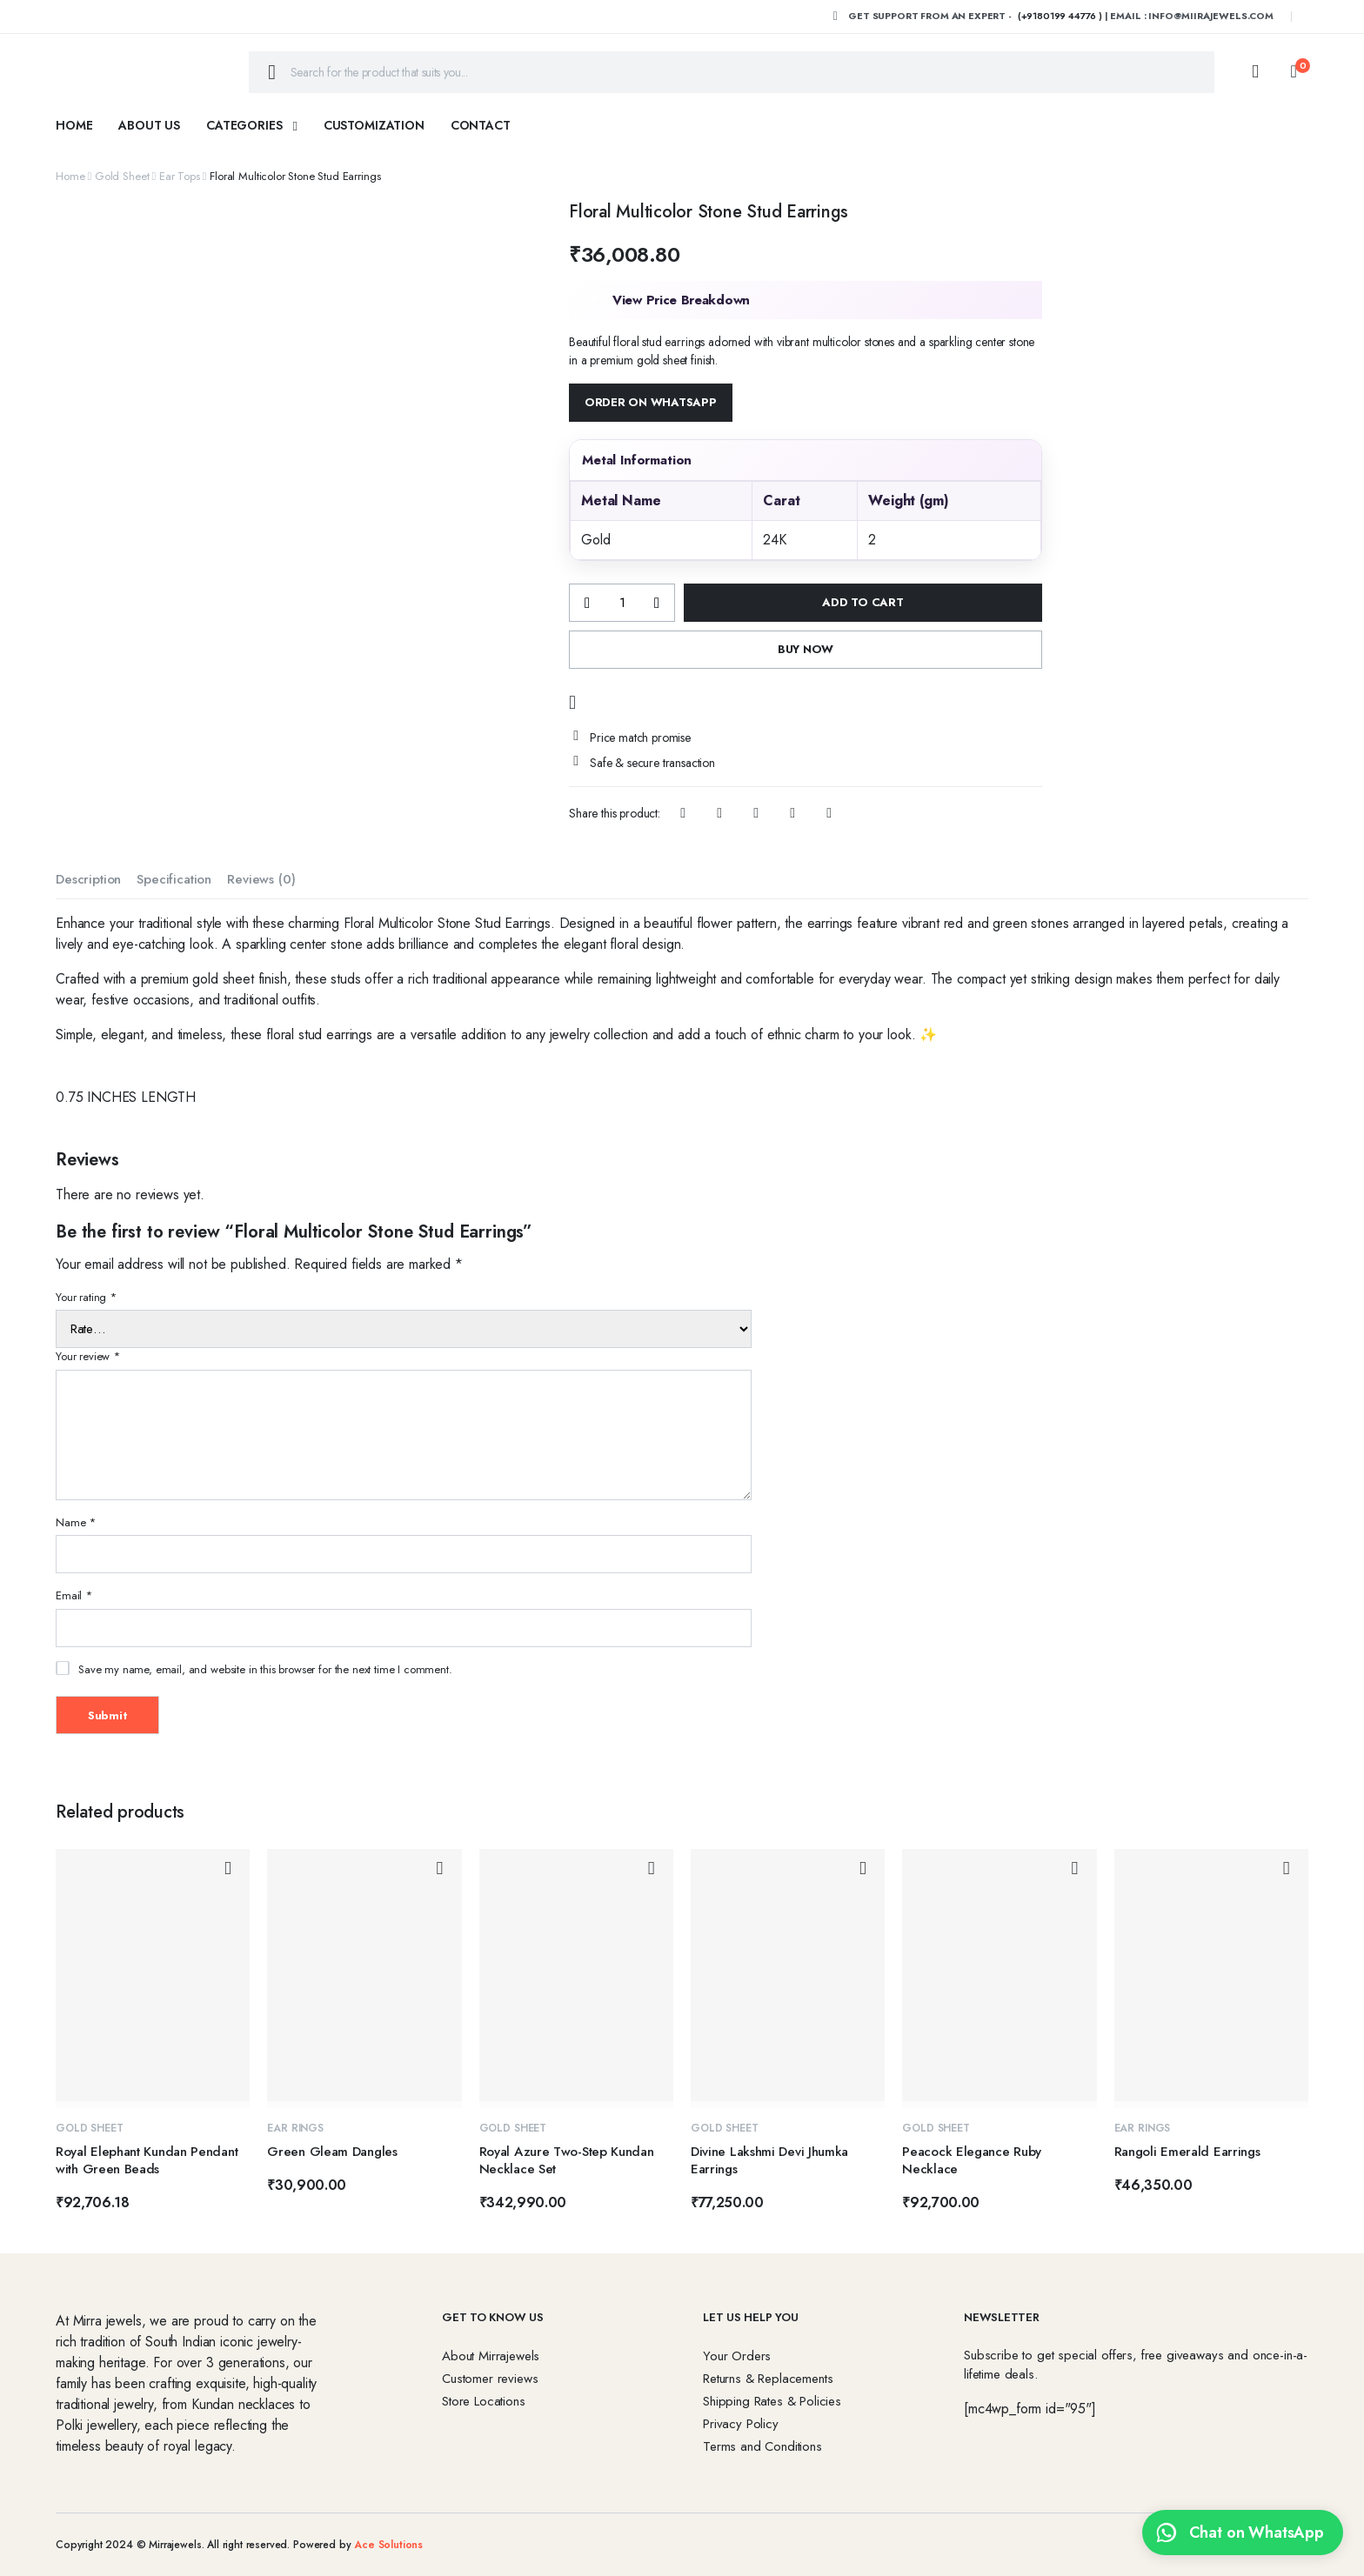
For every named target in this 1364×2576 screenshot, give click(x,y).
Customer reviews (490, 2378)
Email (74, 1595)
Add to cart (862, 602)
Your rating (86, 1297)
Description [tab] (88, 879)
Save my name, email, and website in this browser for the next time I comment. (265, 1669)
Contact (481, 125)
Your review (88, 1356)
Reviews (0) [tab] (261, 879)
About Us (149, 125)
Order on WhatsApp (651, 402)
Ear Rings (295, 2128)
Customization (374, 125)
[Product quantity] (622, 602)
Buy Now (805, 649)
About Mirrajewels (490, 2356)
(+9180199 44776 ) (1060, 16)
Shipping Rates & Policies (772, 2401)
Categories (244, 125)
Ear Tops (179, 176)
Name (76, 1522)
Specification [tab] (174, 879)
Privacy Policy (741, 2423)
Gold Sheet (122, 176)
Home (74, 125)
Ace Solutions (388, 2545)
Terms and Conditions (762, 2446)
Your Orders (737, 2356)
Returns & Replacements (767, 2378)
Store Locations (483, 2401)
